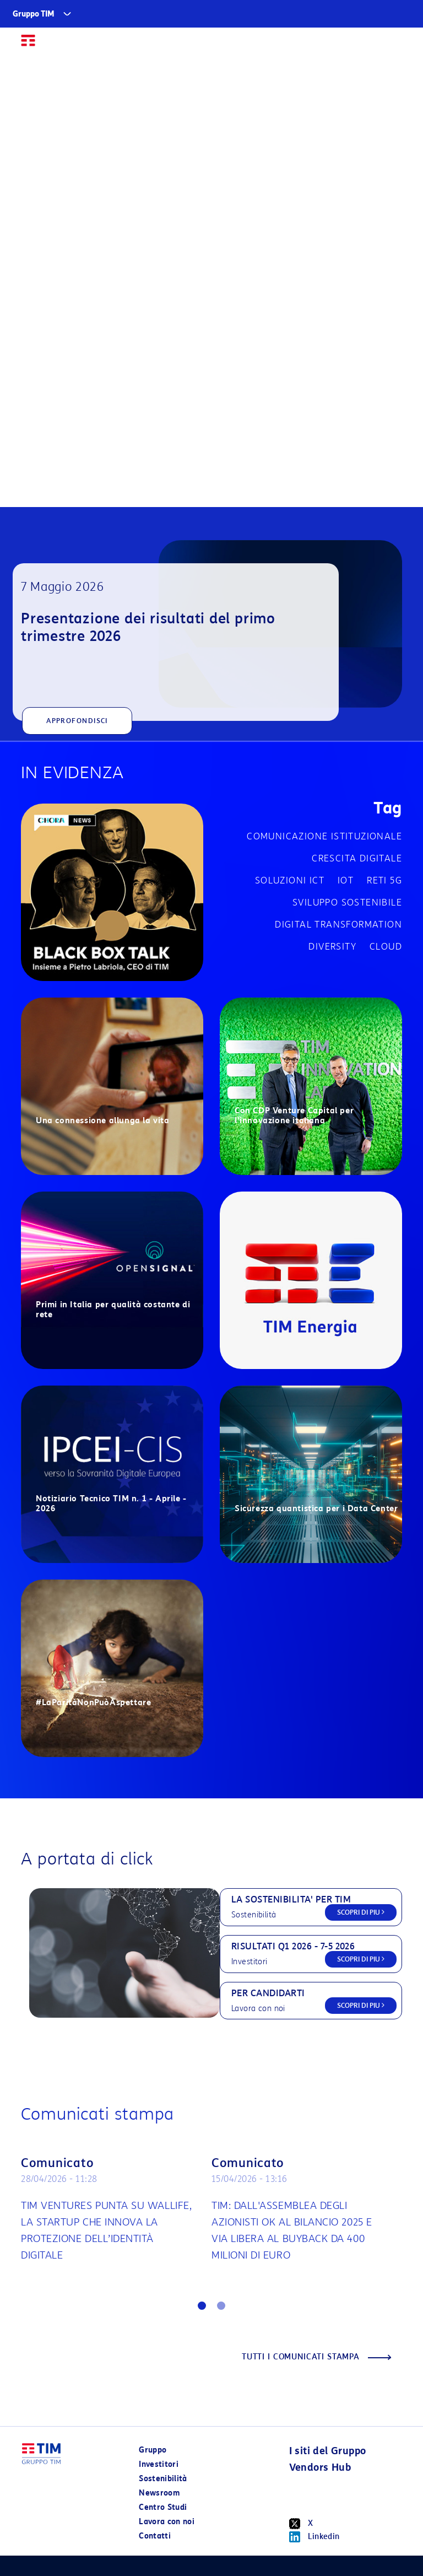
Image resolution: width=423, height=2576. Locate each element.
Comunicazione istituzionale (324, 836)
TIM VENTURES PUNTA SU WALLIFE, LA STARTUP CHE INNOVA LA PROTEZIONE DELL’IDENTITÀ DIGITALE (106, 2230)
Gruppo (152, 2450)
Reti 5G (384, 880)
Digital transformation (338, 924)
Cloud (386, 946)
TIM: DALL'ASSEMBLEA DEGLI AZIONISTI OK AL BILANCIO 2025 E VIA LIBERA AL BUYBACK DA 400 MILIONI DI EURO (292, 2230)
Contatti (155, 2536)
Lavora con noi (166, 2521)
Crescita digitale (357, 858)
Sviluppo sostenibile (347, 902)
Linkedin (314, 2536)
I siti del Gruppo (327, 2451)
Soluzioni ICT (289, 880)
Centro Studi (163, 2507)
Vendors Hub (320, 2467)
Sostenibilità (163, 2478)
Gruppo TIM (34, 14)
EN (372, 45)
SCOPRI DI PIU (360, 1912)
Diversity (332, 946)
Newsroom (159, 2493)
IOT (346, 880)
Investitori (158, 2464)
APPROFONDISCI (77, 720)
